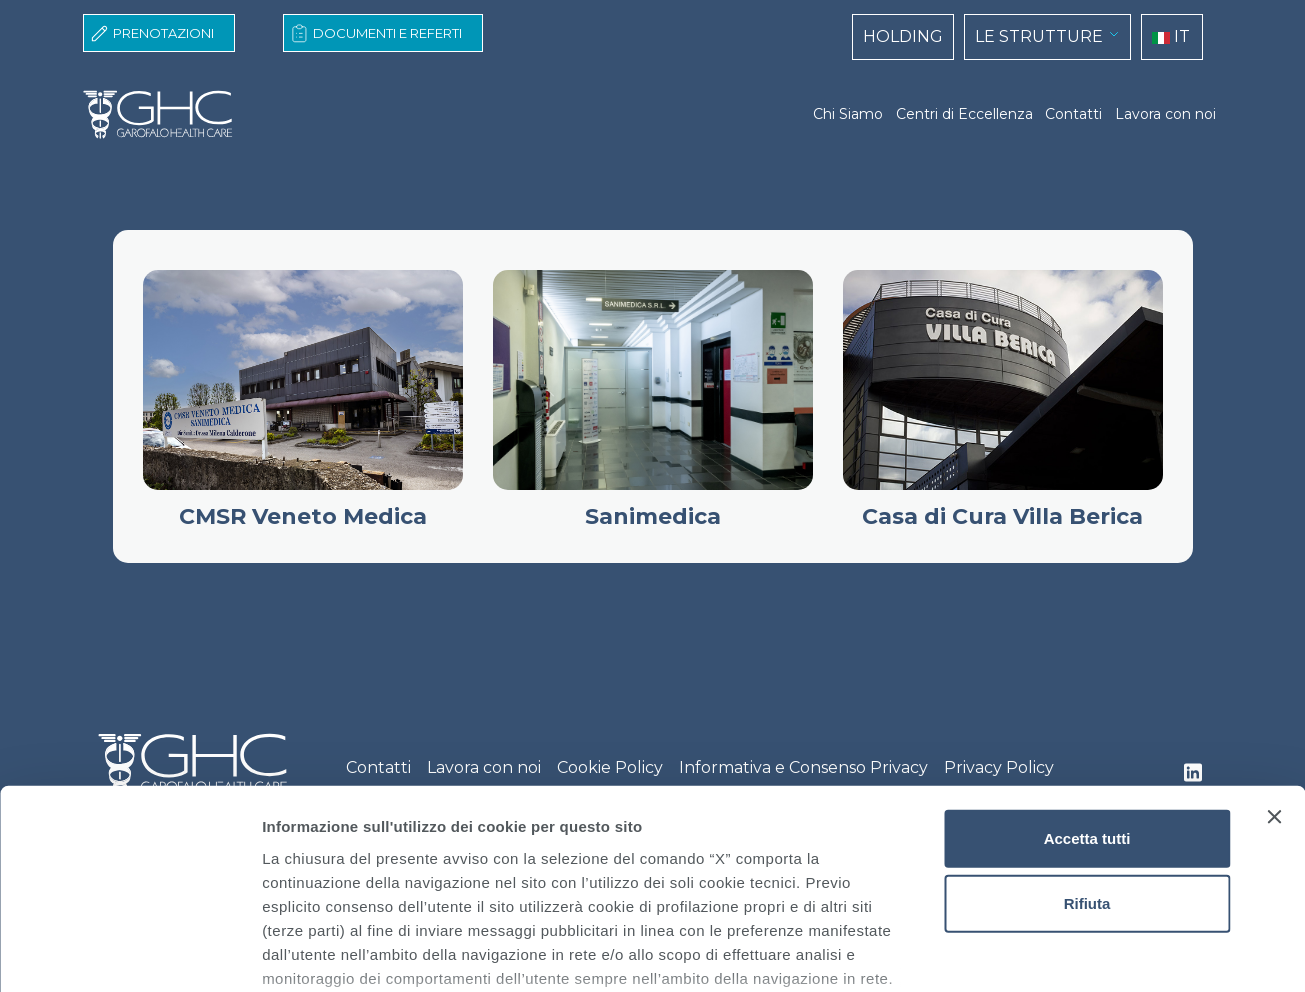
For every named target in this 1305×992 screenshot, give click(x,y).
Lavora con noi (1165, 114)
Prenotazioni (163, 33)
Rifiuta (1087, 751)
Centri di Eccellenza (964, 114)
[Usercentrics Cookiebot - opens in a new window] (129, 953)
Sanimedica (653, 516)
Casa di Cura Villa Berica (1002, 516)
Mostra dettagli (1052, 952)
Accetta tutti (1087, 686)
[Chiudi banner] (1274, 665)
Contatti (1073, 114)
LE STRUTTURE (1039, 36)
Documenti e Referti (387, 33)
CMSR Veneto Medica (303, 516)
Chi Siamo (848, 114)
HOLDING (903, 36)
